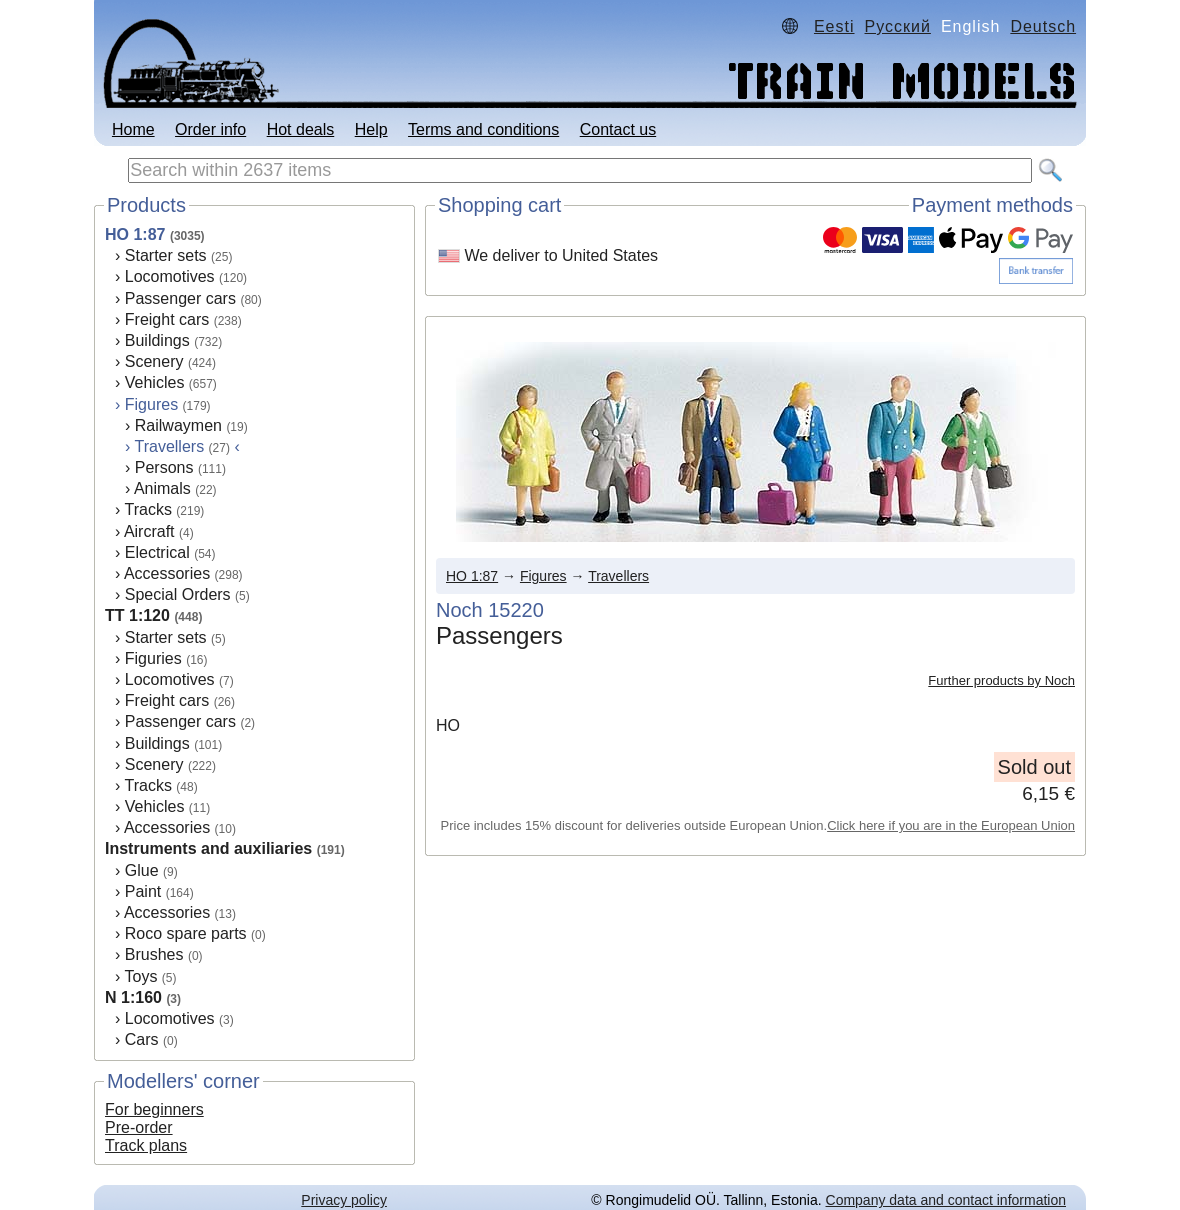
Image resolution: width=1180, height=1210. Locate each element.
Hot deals (301, 129)
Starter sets (166, 255)
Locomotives (170, 276)
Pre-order (139, 1127)
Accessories (167, 573)
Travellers (618, 576)
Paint (143, 891)
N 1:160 (133, 997)
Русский (898, 26)
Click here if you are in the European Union (951, 825)
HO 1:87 (135, 234)
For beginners (154, 1109)
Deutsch (1043, 26)
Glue (142, 870)
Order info (210, 129)
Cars (142, 1039)
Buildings (157, 340)
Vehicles (155, 382)
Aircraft (149, 531)
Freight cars (167, 319)
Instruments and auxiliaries (208, 848)
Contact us (618, 129)
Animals (162, 488)
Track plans (146, 1145)
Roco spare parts (186, 933)
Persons (164, 467)
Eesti (834, 26)
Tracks (147, 509)
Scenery (154, 361)
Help (371, 129)
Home (133, 129)
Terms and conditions (483, 129)
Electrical (157, 552)
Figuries (153, 658)
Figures (151, 404)
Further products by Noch (1001, 680)
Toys (140, 976)
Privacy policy (344, 1200)
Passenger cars (180, 298)
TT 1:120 (137, 615)
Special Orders (178, 594)
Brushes (154, 954)
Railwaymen (178, 425)
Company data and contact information (946, 1200)
